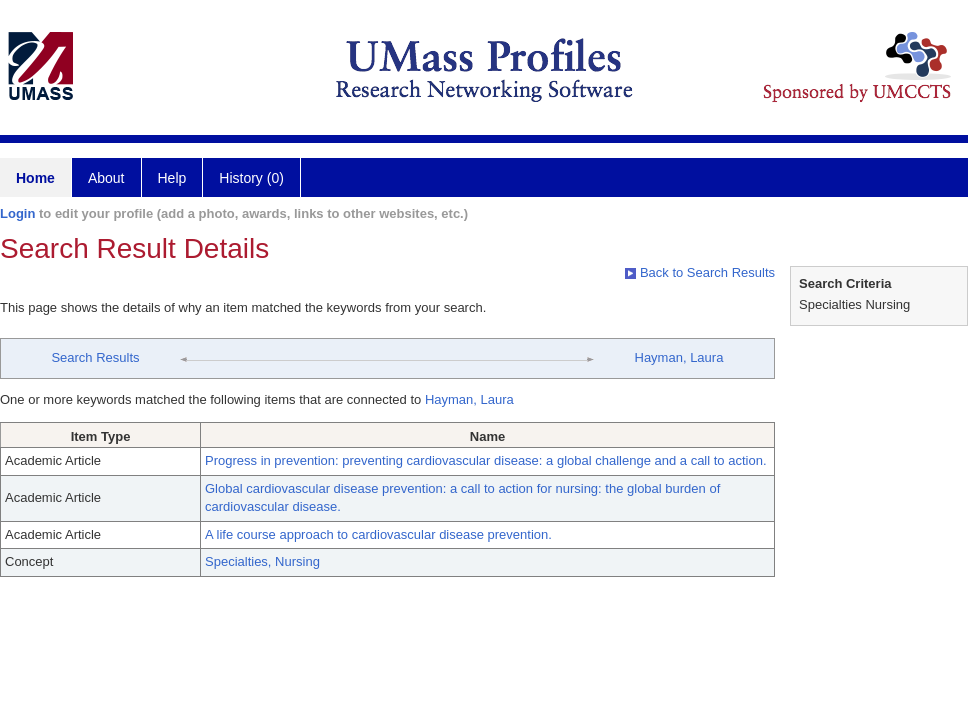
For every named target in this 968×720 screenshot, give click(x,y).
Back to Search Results (700, 272)
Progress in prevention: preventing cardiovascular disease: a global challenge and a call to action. (486, 460)
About (106, 178)
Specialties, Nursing (262, 561)
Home (35, 178)
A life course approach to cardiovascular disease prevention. (378, 534)
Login (17, 213)
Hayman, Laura (679, 357)
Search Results (95, 357)
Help (172, 178)
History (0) (251, 178)
